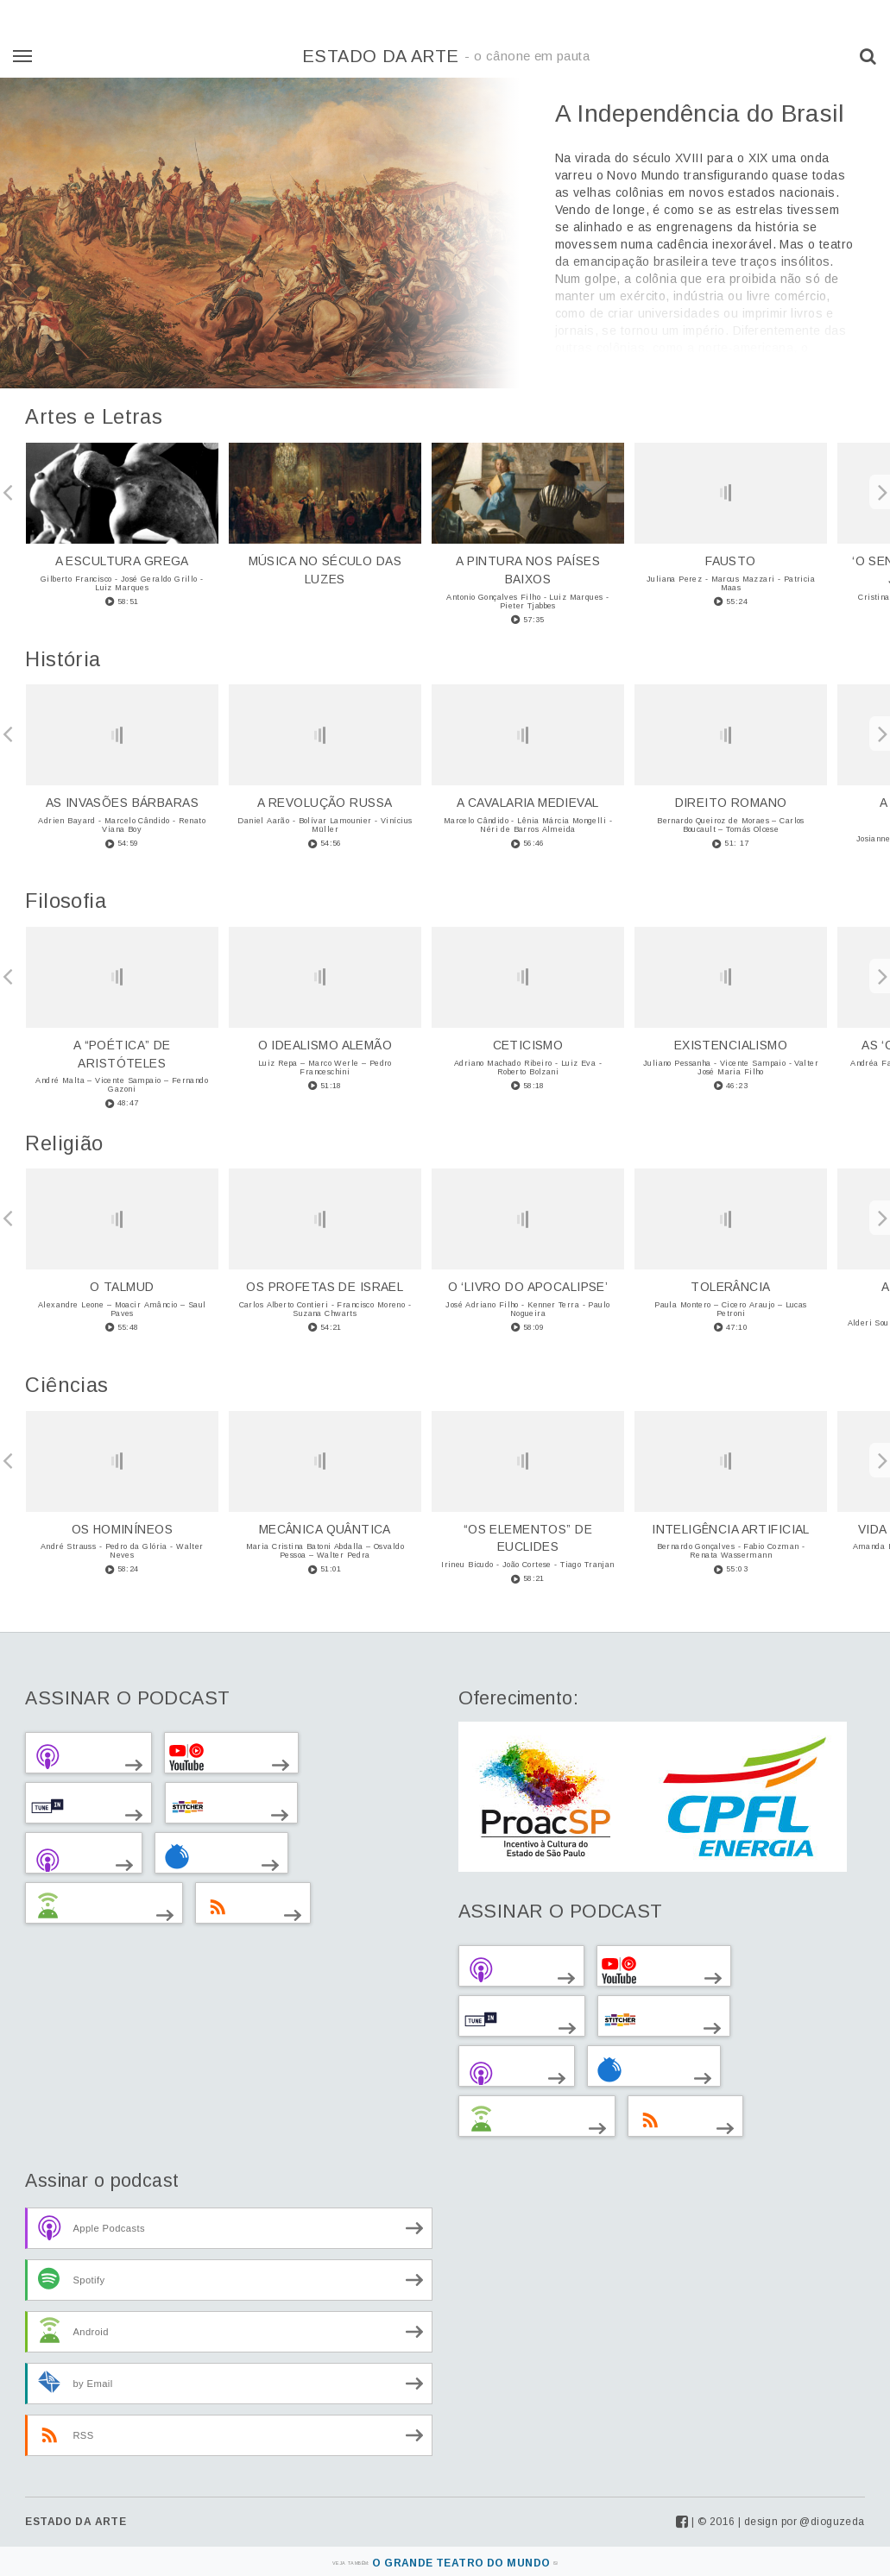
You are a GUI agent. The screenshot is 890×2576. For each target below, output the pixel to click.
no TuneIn (75, 1805)
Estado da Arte (446, 56)
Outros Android (90, 1905)
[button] (868, 56)
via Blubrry (208, 1855)
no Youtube (218, 1755)
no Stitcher (218, 1805)
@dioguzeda (831, 2522)
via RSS (240, 1905)
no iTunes (75, 1755)
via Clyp (71, 1855)
